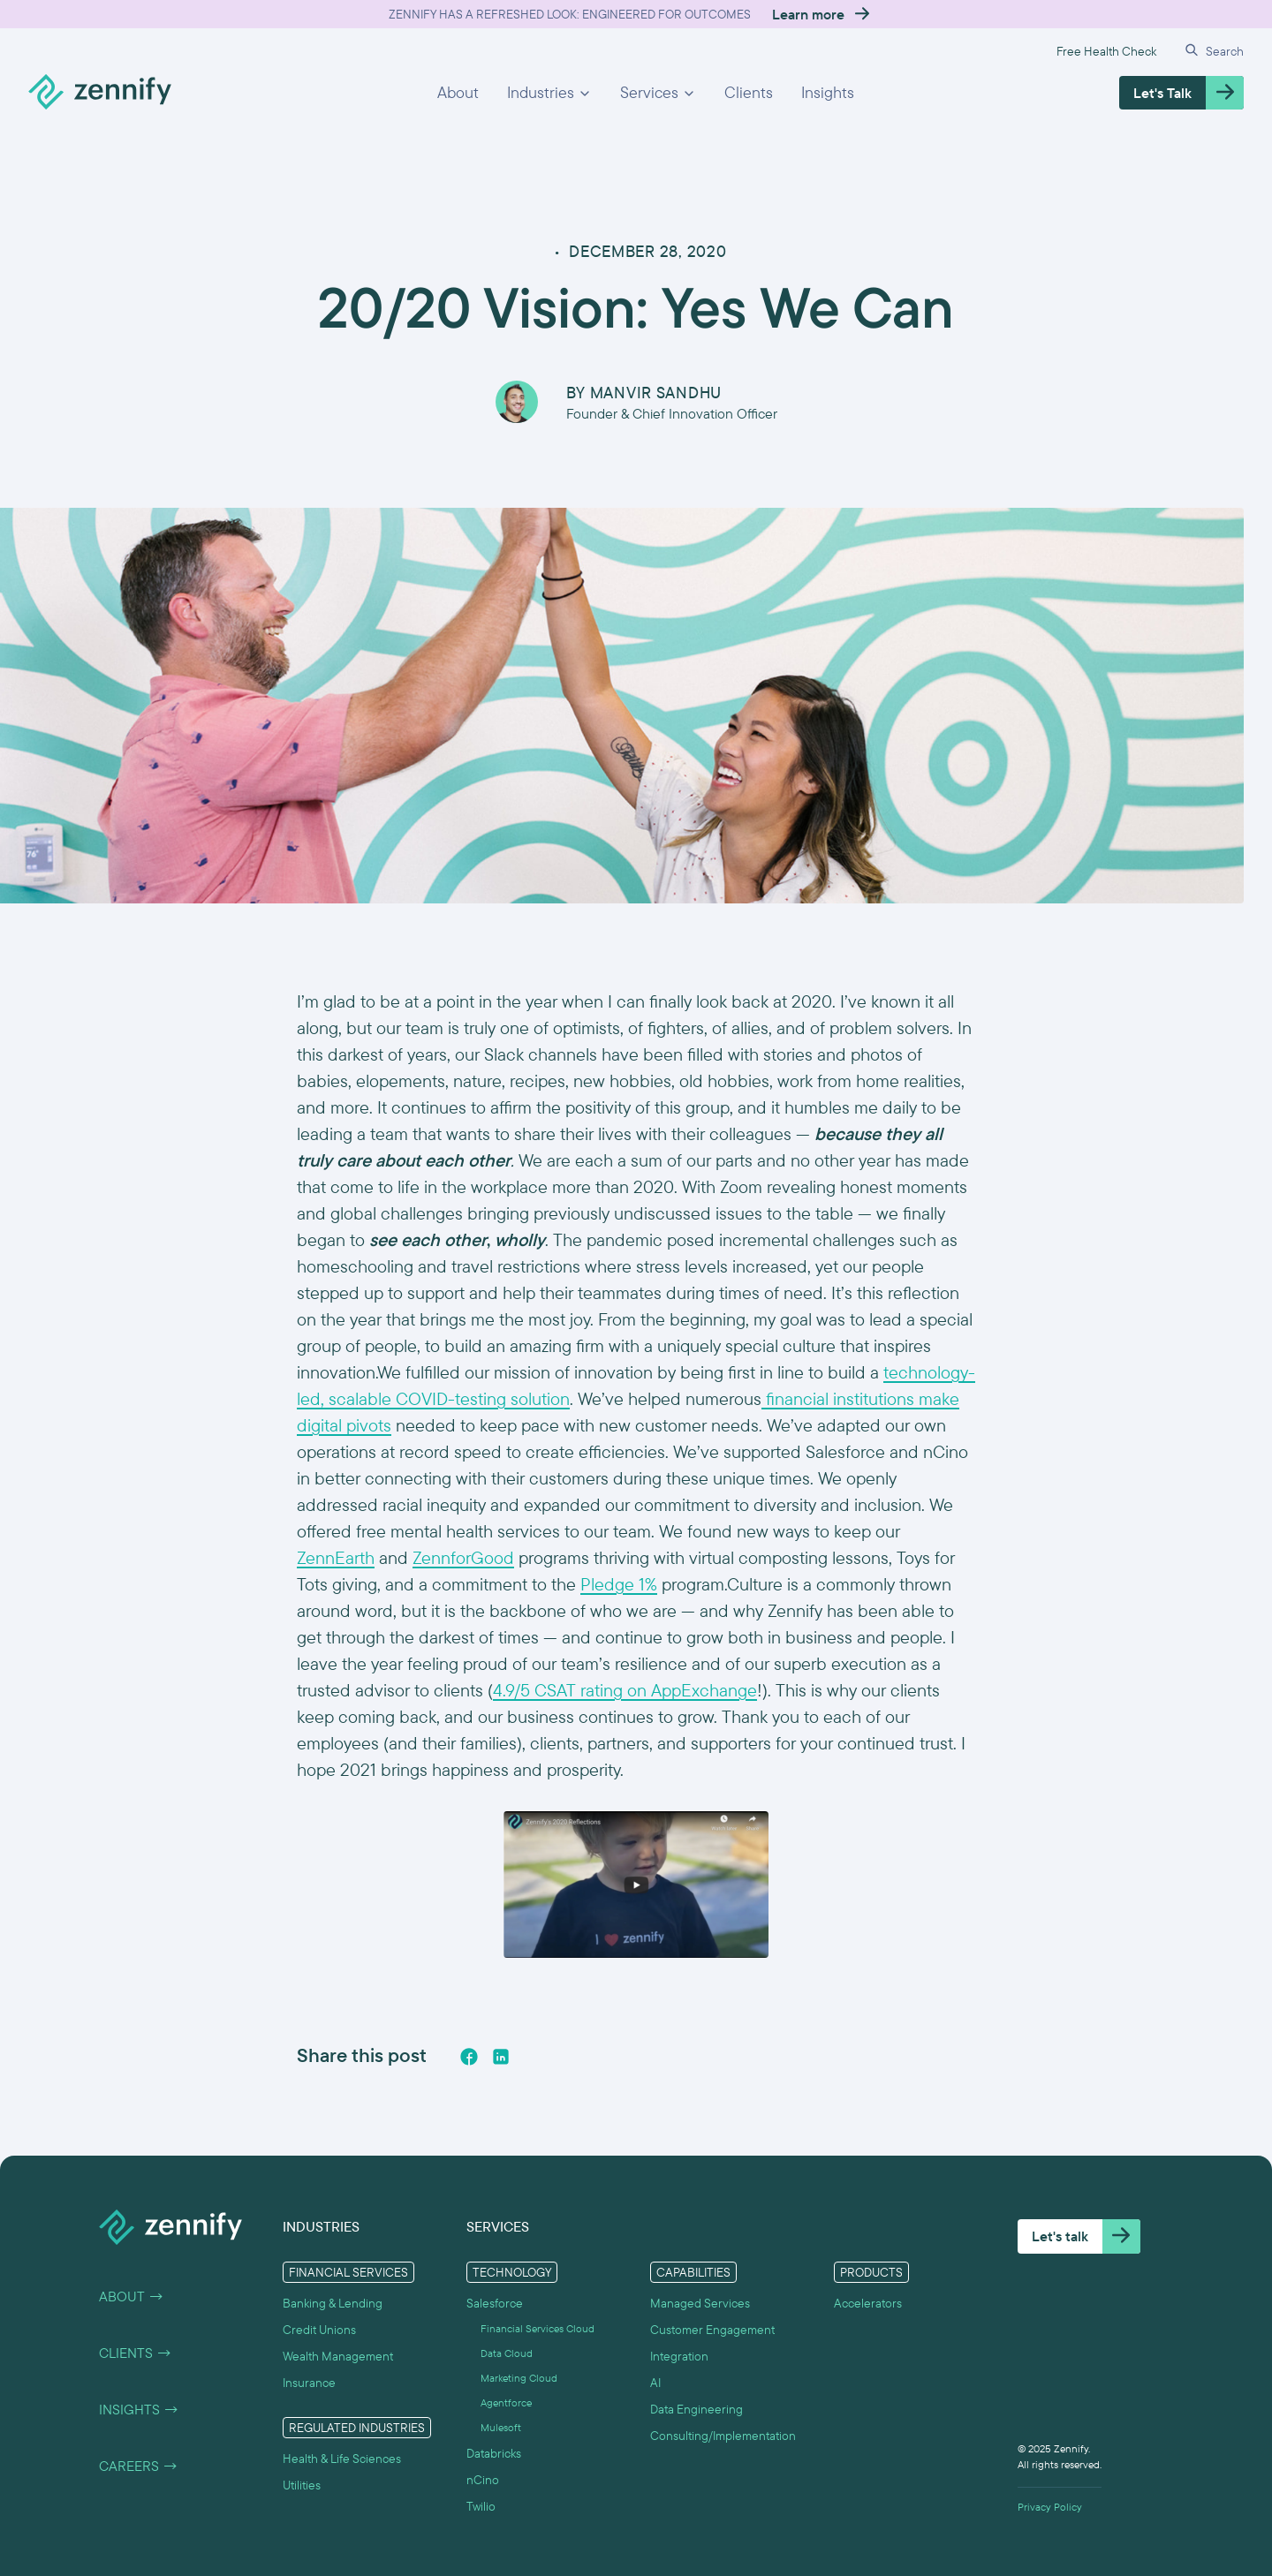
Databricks (493, 2453)
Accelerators (868, 2303)
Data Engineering (696, 2409)
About (458, 92)
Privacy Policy (1050, 2507)
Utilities (302, 2485)
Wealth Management (338, 2356)
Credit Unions (319, 2329)
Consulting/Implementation (723, 2435)
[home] (99, 92)
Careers (138, 2466)
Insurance (309, 2382)
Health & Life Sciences (342, 2458)
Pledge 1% (618, 1584)
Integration (679, 2356)
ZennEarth (336, 1557)
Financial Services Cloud (537, 2328)
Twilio (481, 2506)
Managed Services (700, 2303)
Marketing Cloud (519, 2378)
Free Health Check (1106, 51)
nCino (482, 2480)
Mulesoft (501, 2427)
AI (655, 2382)
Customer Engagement (712, 2329)
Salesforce (494, 2303)
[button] (549, 93)
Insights (827, 92)
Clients (748, 92)
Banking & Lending (332, 2303)
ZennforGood (463, 1557)
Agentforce (506, 2403)
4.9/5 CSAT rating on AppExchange (625, 1690)
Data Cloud (507, 2353)
